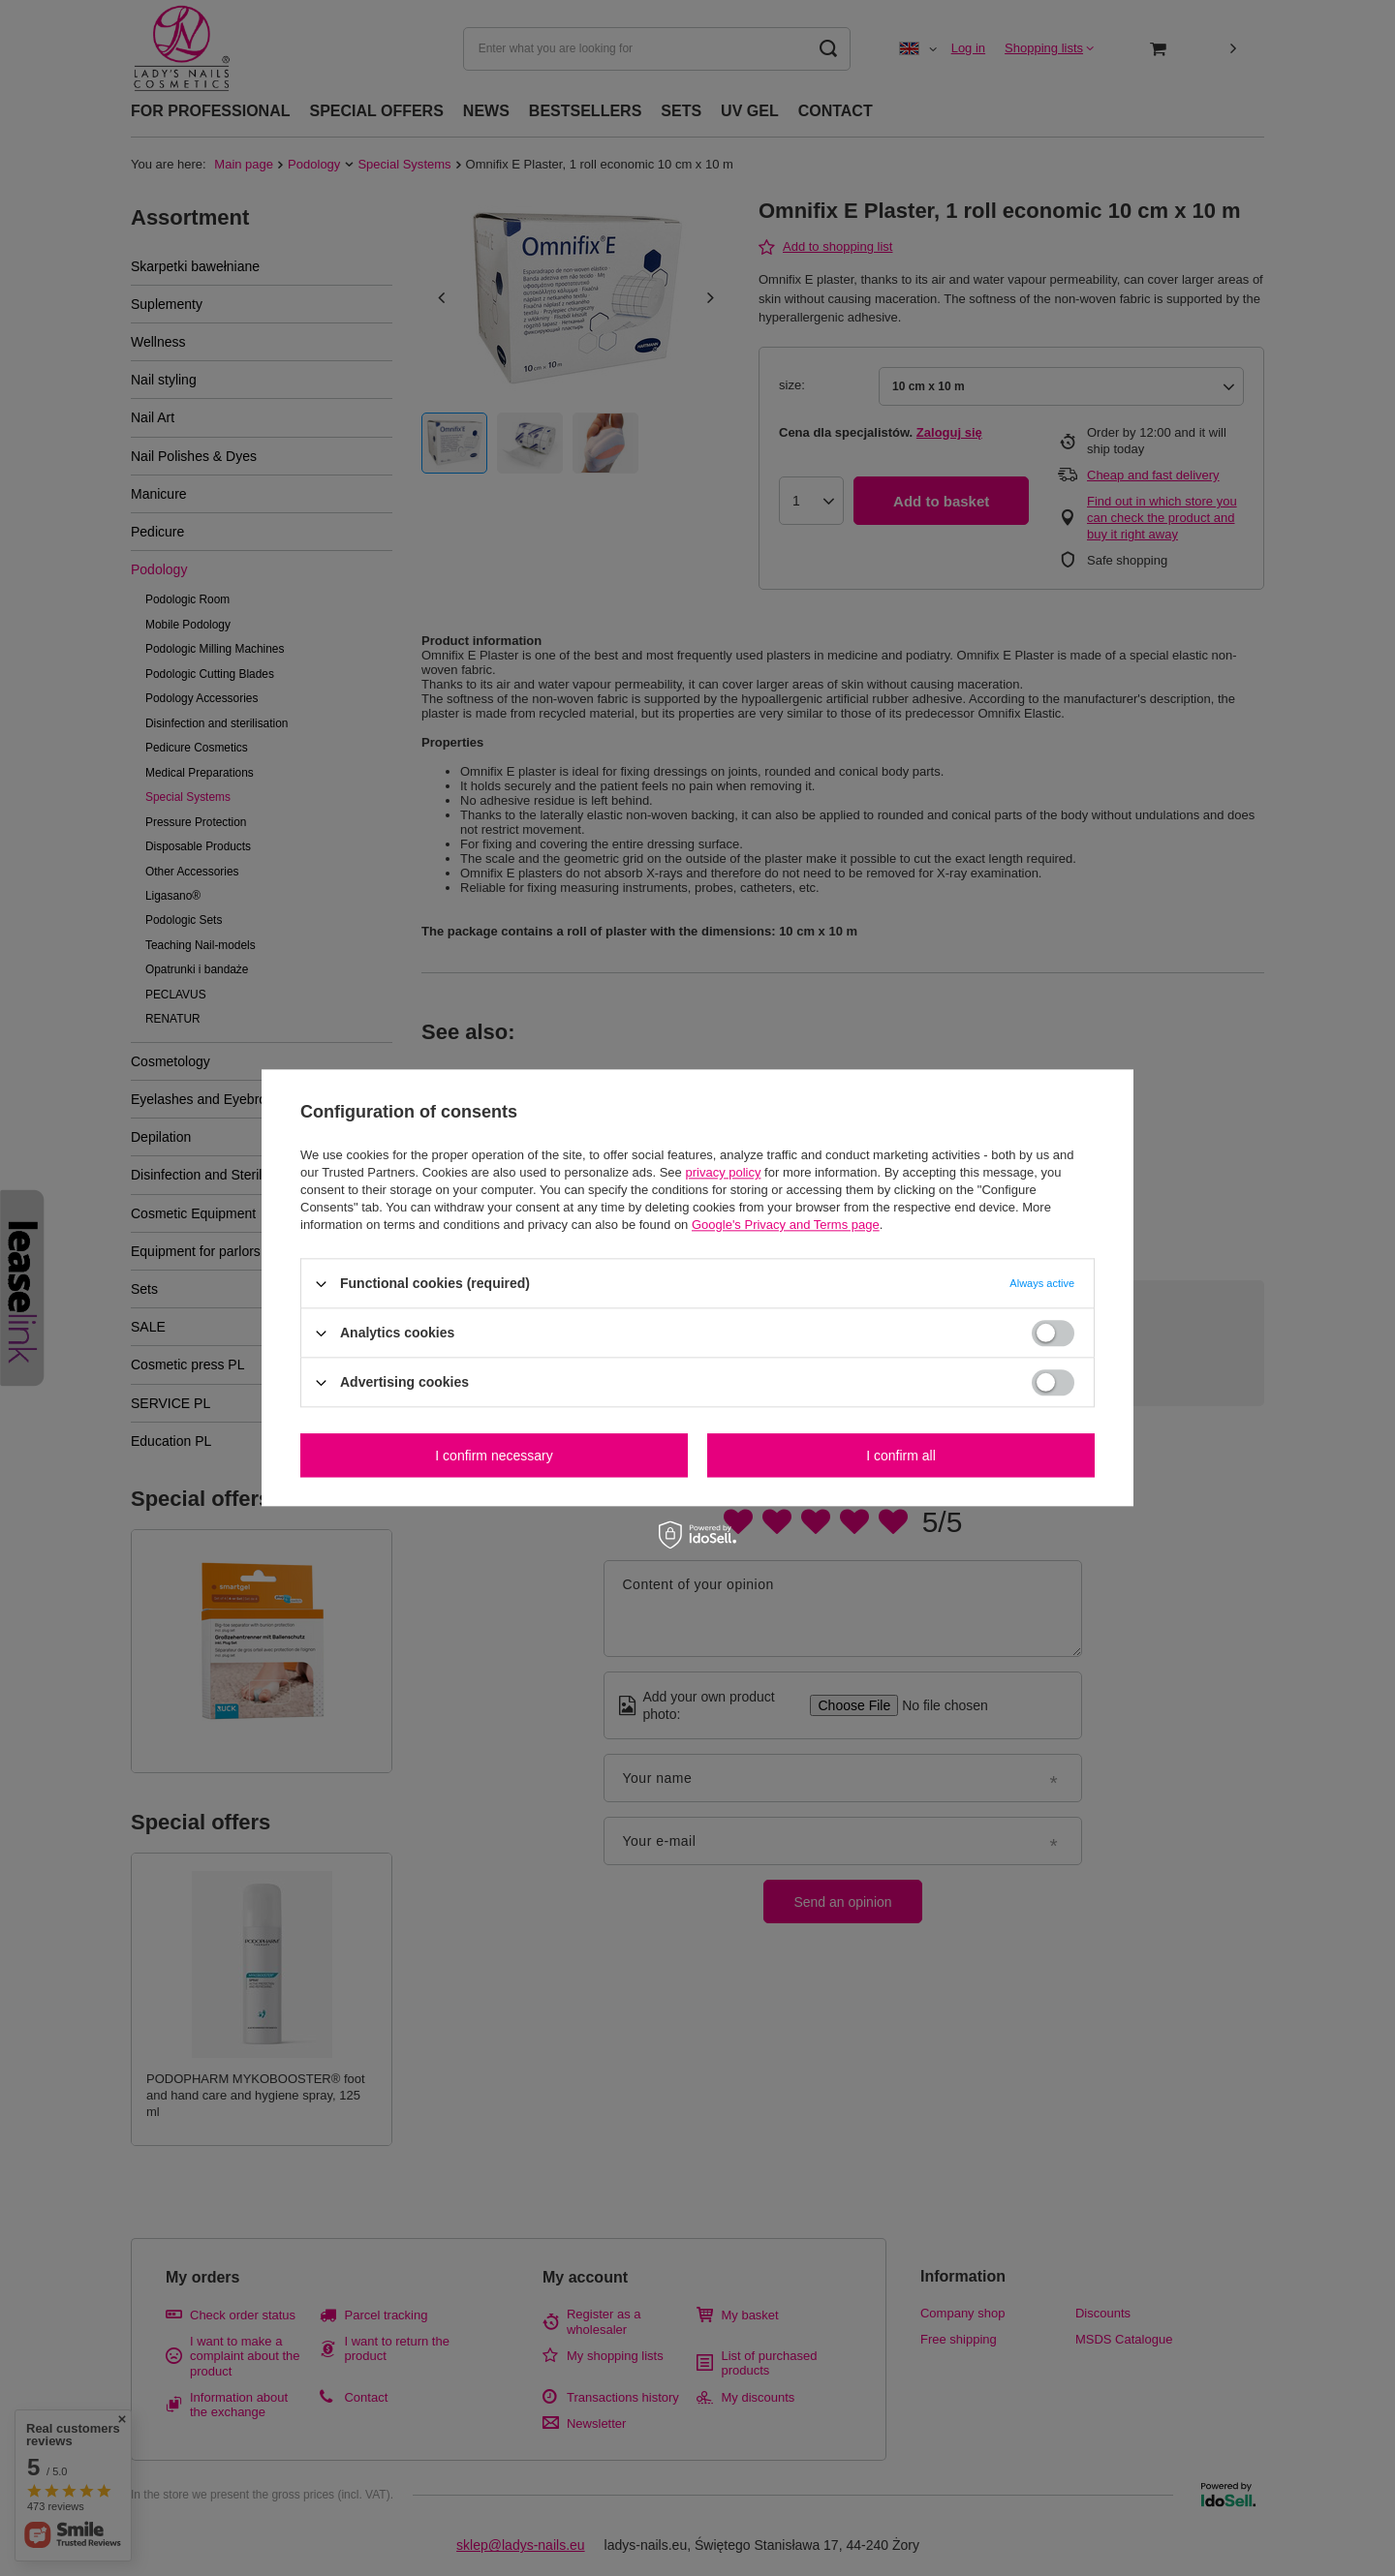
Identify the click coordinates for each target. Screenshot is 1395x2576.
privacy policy (722, 1172)
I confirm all (901, 1455)
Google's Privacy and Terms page (786, 1224)
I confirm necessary (493, 1455)
